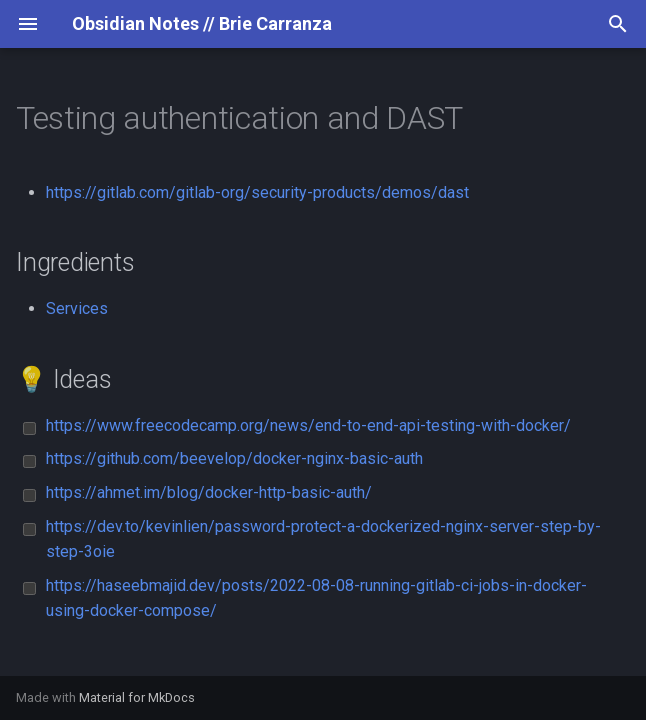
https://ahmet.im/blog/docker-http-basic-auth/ (209, 492)
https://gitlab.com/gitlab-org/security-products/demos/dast (257, 192)
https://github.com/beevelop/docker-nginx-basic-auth (234, 458)
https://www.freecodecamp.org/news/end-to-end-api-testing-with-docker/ (308, 425)
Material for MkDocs (137, 697)
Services (77, 308)
